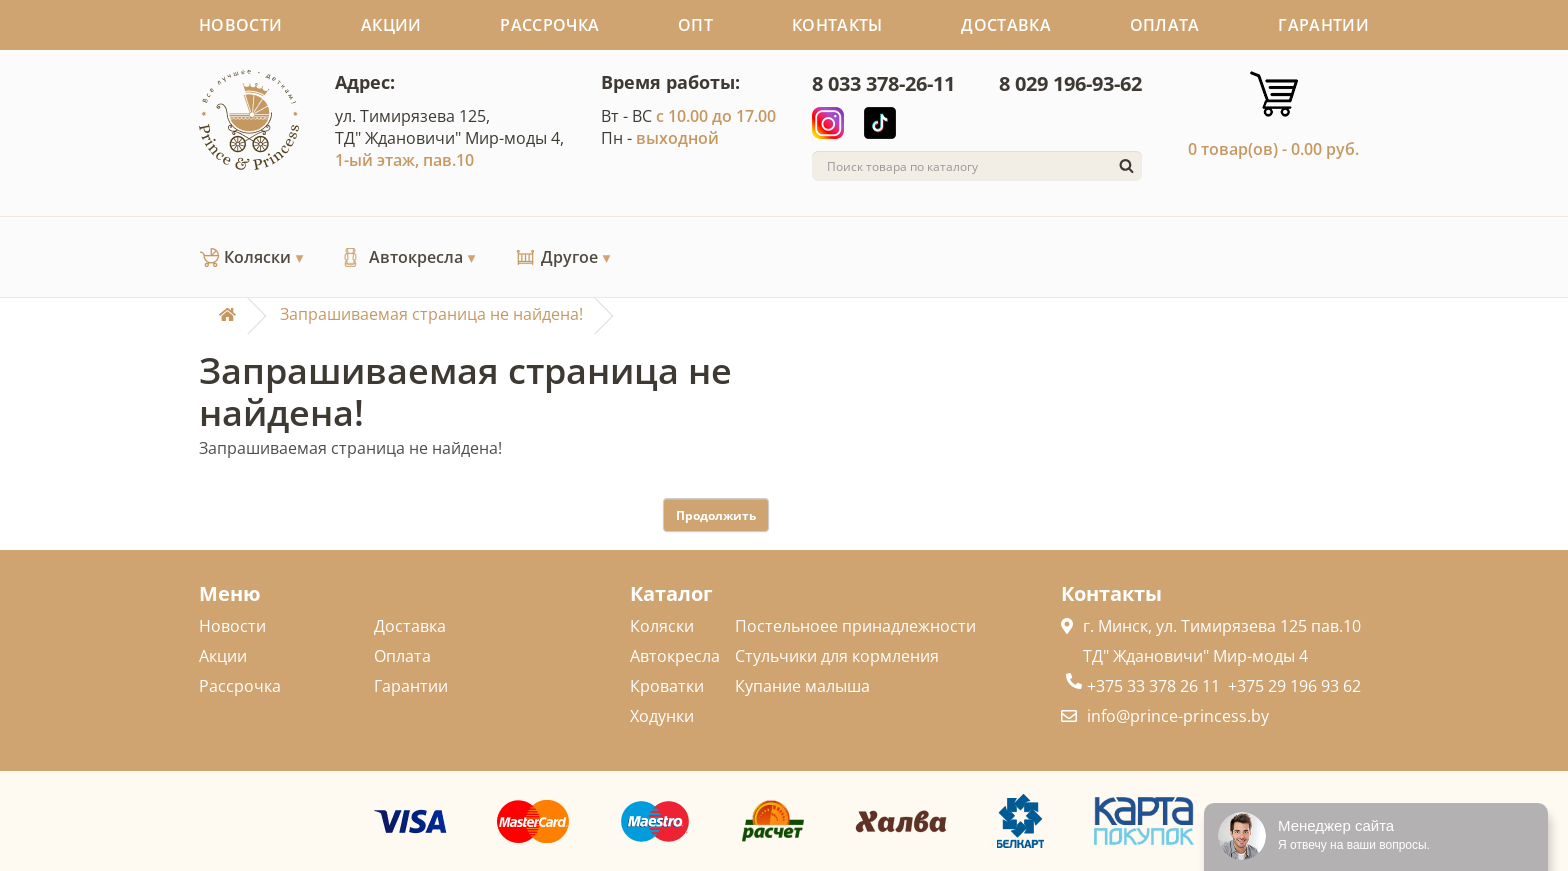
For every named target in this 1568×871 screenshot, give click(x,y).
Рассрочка (549, 25)
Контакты (837, 25)
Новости (240, 25)
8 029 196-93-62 (1070, 83)
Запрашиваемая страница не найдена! (431, 314)
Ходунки (662, 716)
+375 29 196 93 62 (1294, 686)
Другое (576, 257)
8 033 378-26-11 (883, 83)
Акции (391, 25)
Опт (695, 25)
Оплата (1165, 25)
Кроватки (667, 686)
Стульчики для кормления (837, 656)
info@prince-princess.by (1178, 716)
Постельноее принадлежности (855, 626)
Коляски (264, 257)
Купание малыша (802, 686)
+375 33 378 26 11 (1153, 686)
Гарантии (1323, 25)
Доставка (1006, 25)
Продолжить (716, 515)
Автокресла (422, 257)
